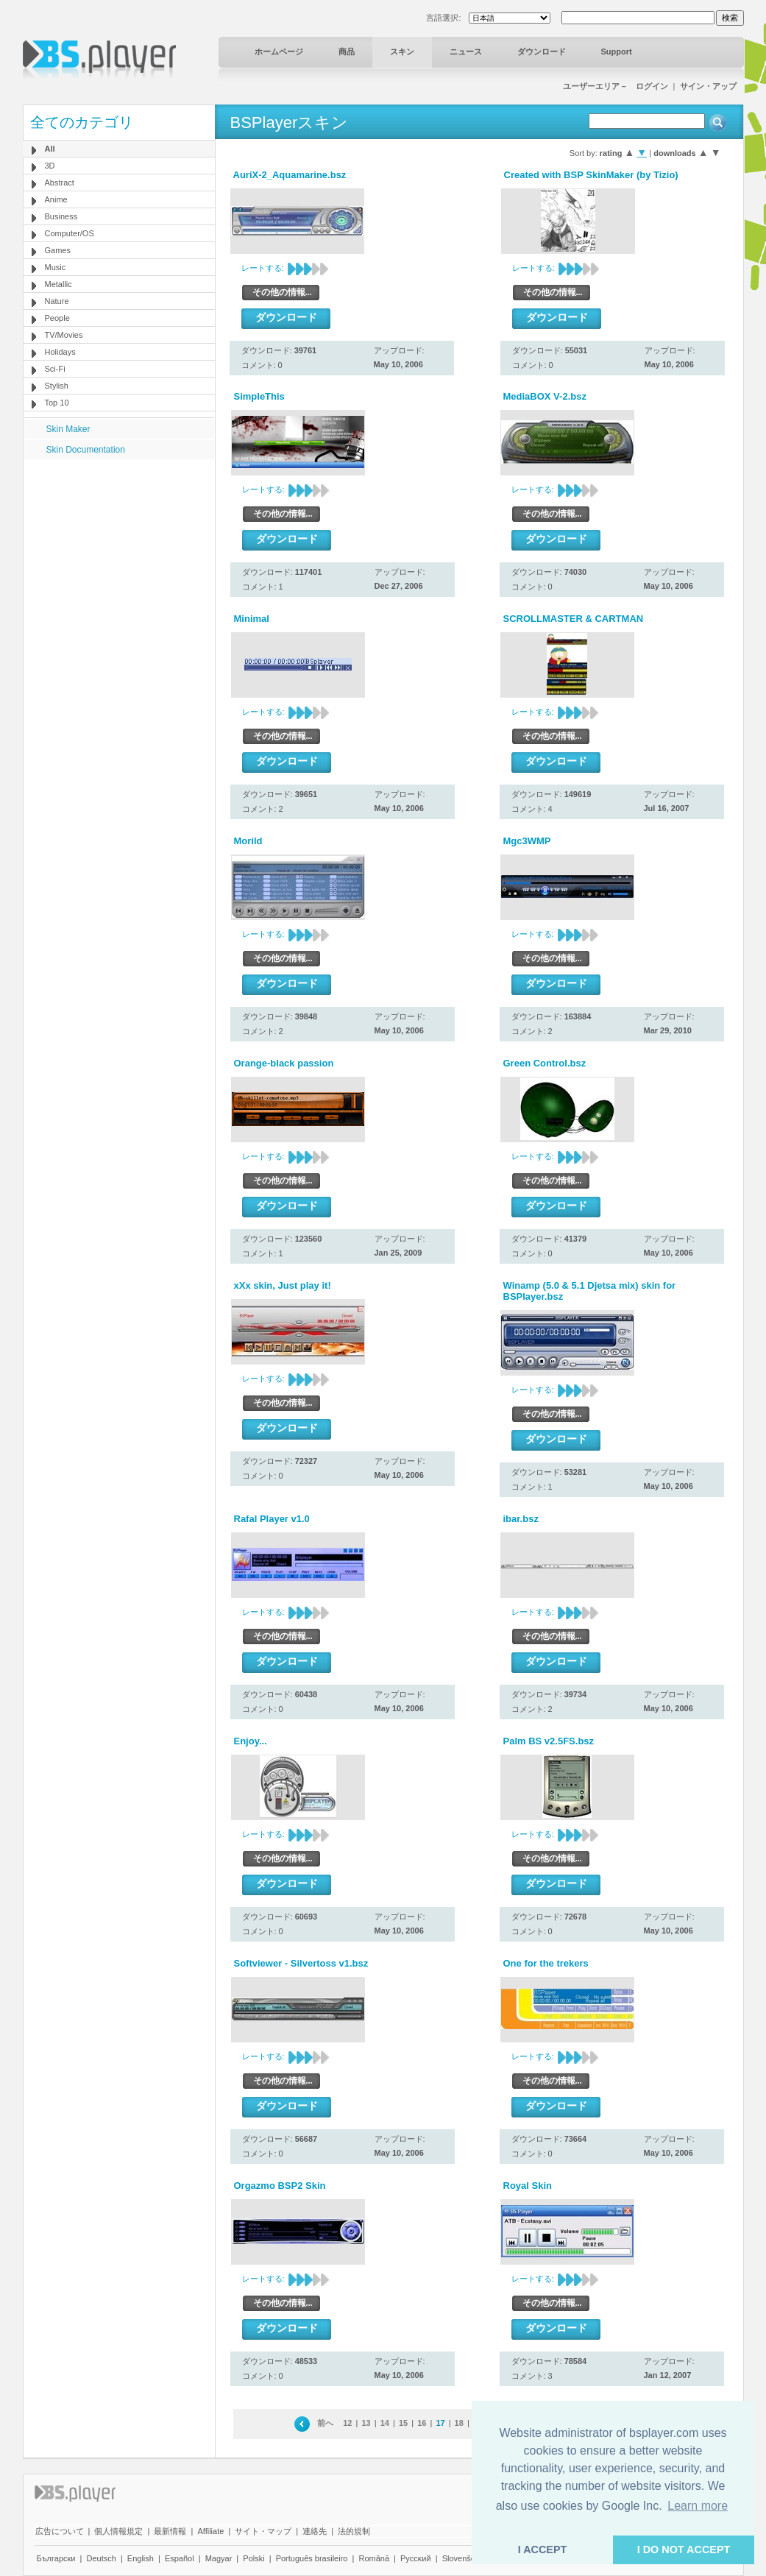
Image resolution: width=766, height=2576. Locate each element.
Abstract (59, 182)
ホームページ (279, 51)
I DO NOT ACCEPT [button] (684, 2549)
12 (347, 2422)
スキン (402, 51)
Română (373, 2558)
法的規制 (354, 2531)
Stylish (56, 385)
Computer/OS (69, 233)
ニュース (466, 51)
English (140, 2558)
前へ (325, 2422)
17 (440, 2422)
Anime (56, 199)
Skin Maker (68, 429)
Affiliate (210, 2531)
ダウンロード (541, 51)
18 (459, 2422)
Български (56, 2558)
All (50, 148)
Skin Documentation (85, 450)
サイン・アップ (708, 86)
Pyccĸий (415, 2558)
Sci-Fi (55, 368)
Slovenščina (464, 2558)
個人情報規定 (118, 2531)
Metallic (58, 284)
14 (384, 2422)
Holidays (60, 351)
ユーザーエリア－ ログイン (615, 86)
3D (50, 165)
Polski (253, 2558)
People (57, 318)
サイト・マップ (263, 2531)
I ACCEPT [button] (542, 2549)
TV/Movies (64, 334)
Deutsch (101, 2558)
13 (365, 2422)
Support (616, 51)
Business (61, 216)
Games (58, 250)
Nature (57, 301)
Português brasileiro (312, 2558)
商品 (346, 51)
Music (55, 267)
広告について (59, 2531)
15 (403, 2422)
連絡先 (314, 2531)
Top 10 (57, 402)
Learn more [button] (697, 2505)
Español (179, 2558)
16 (421, 2422)
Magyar (219, 2558)
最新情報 (170, 2531)
